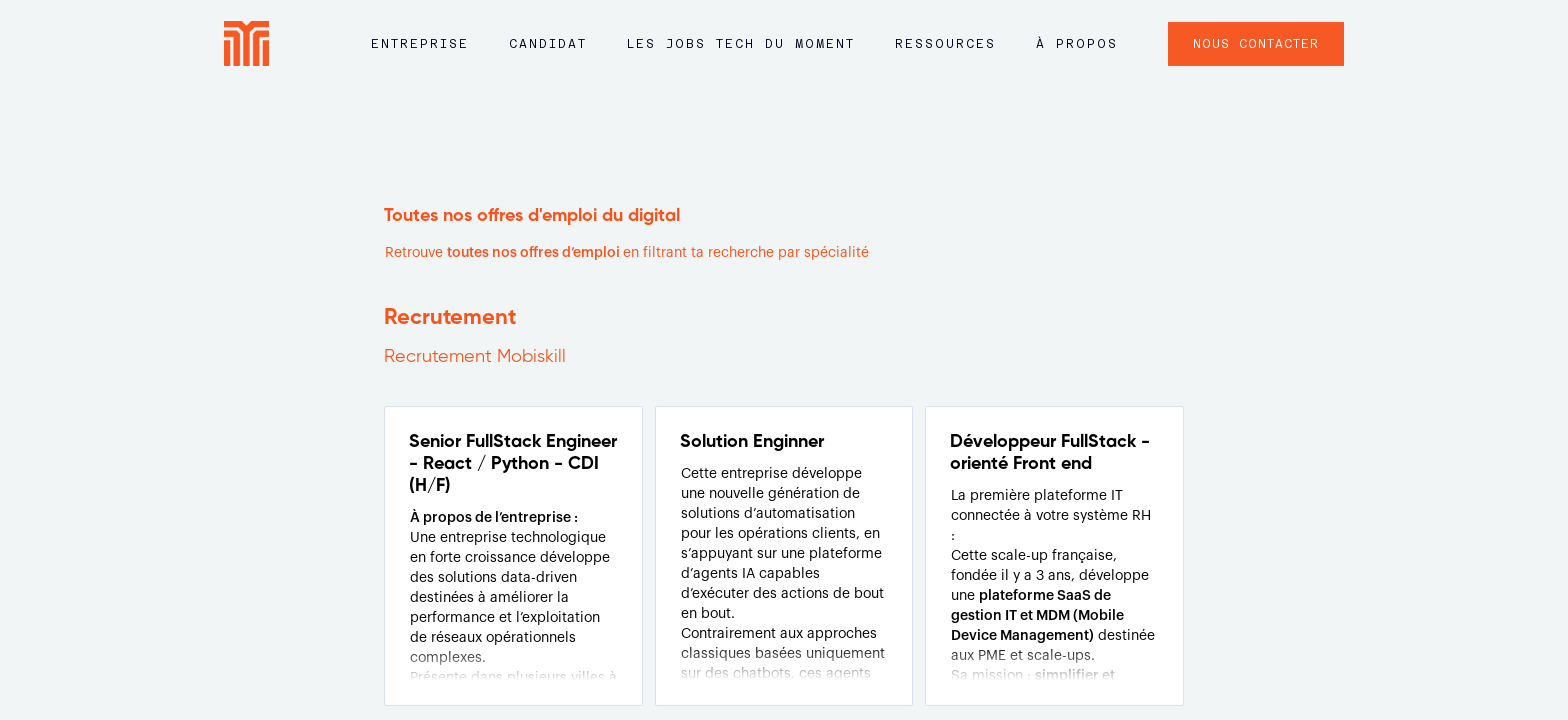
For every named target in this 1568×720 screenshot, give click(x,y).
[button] (420, 53)
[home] (246, 43)
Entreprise (420, 44)
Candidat (548, 44)
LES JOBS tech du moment (741, 44)
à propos (1077, 44)
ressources (945, 44)
